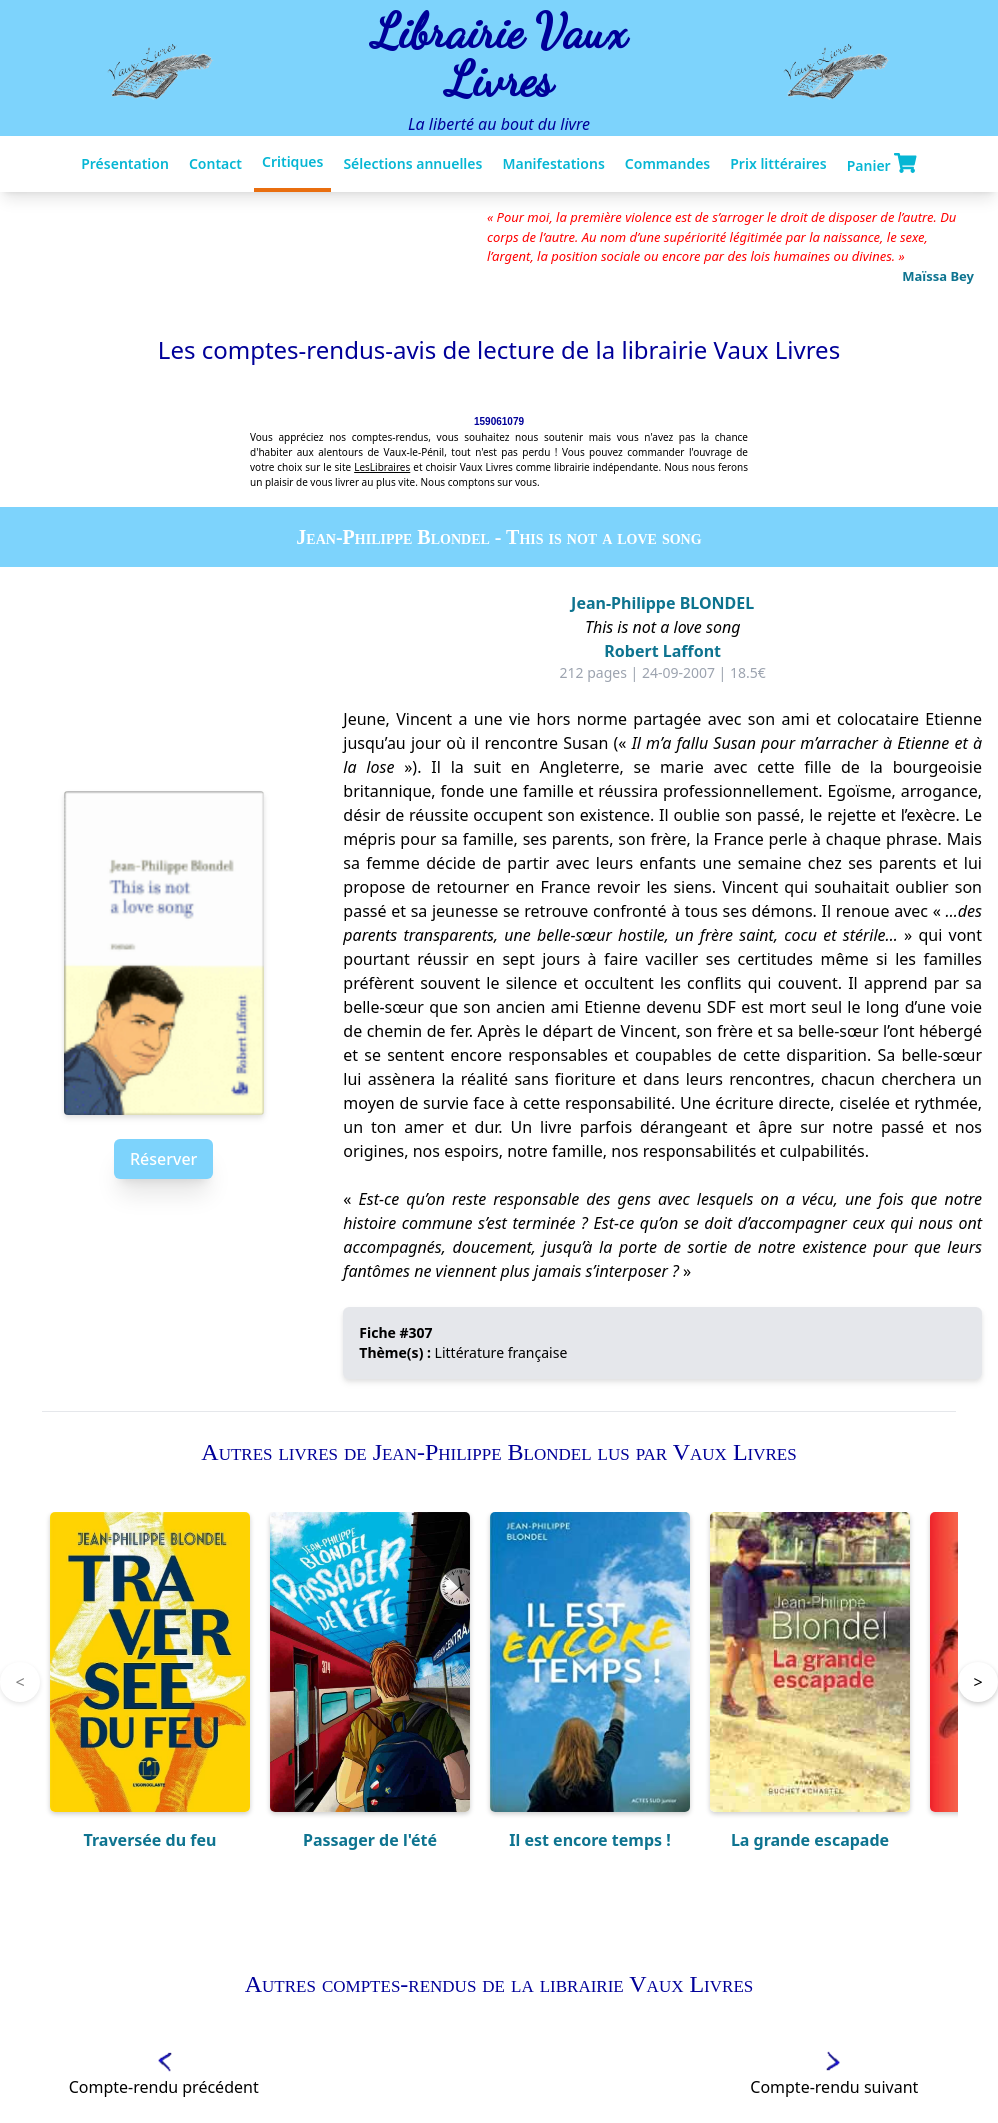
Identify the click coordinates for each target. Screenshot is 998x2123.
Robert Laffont (662, 651)
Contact (215, 163)
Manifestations (553, 163)
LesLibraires (382, 467)
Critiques (292, 161)
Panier (882, 164)
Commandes (667, 163)
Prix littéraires (778, 163)
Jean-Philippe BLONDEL (662, 603)
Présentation (125, 163)
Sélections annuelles (412, 163)
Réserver (163, 1159)
